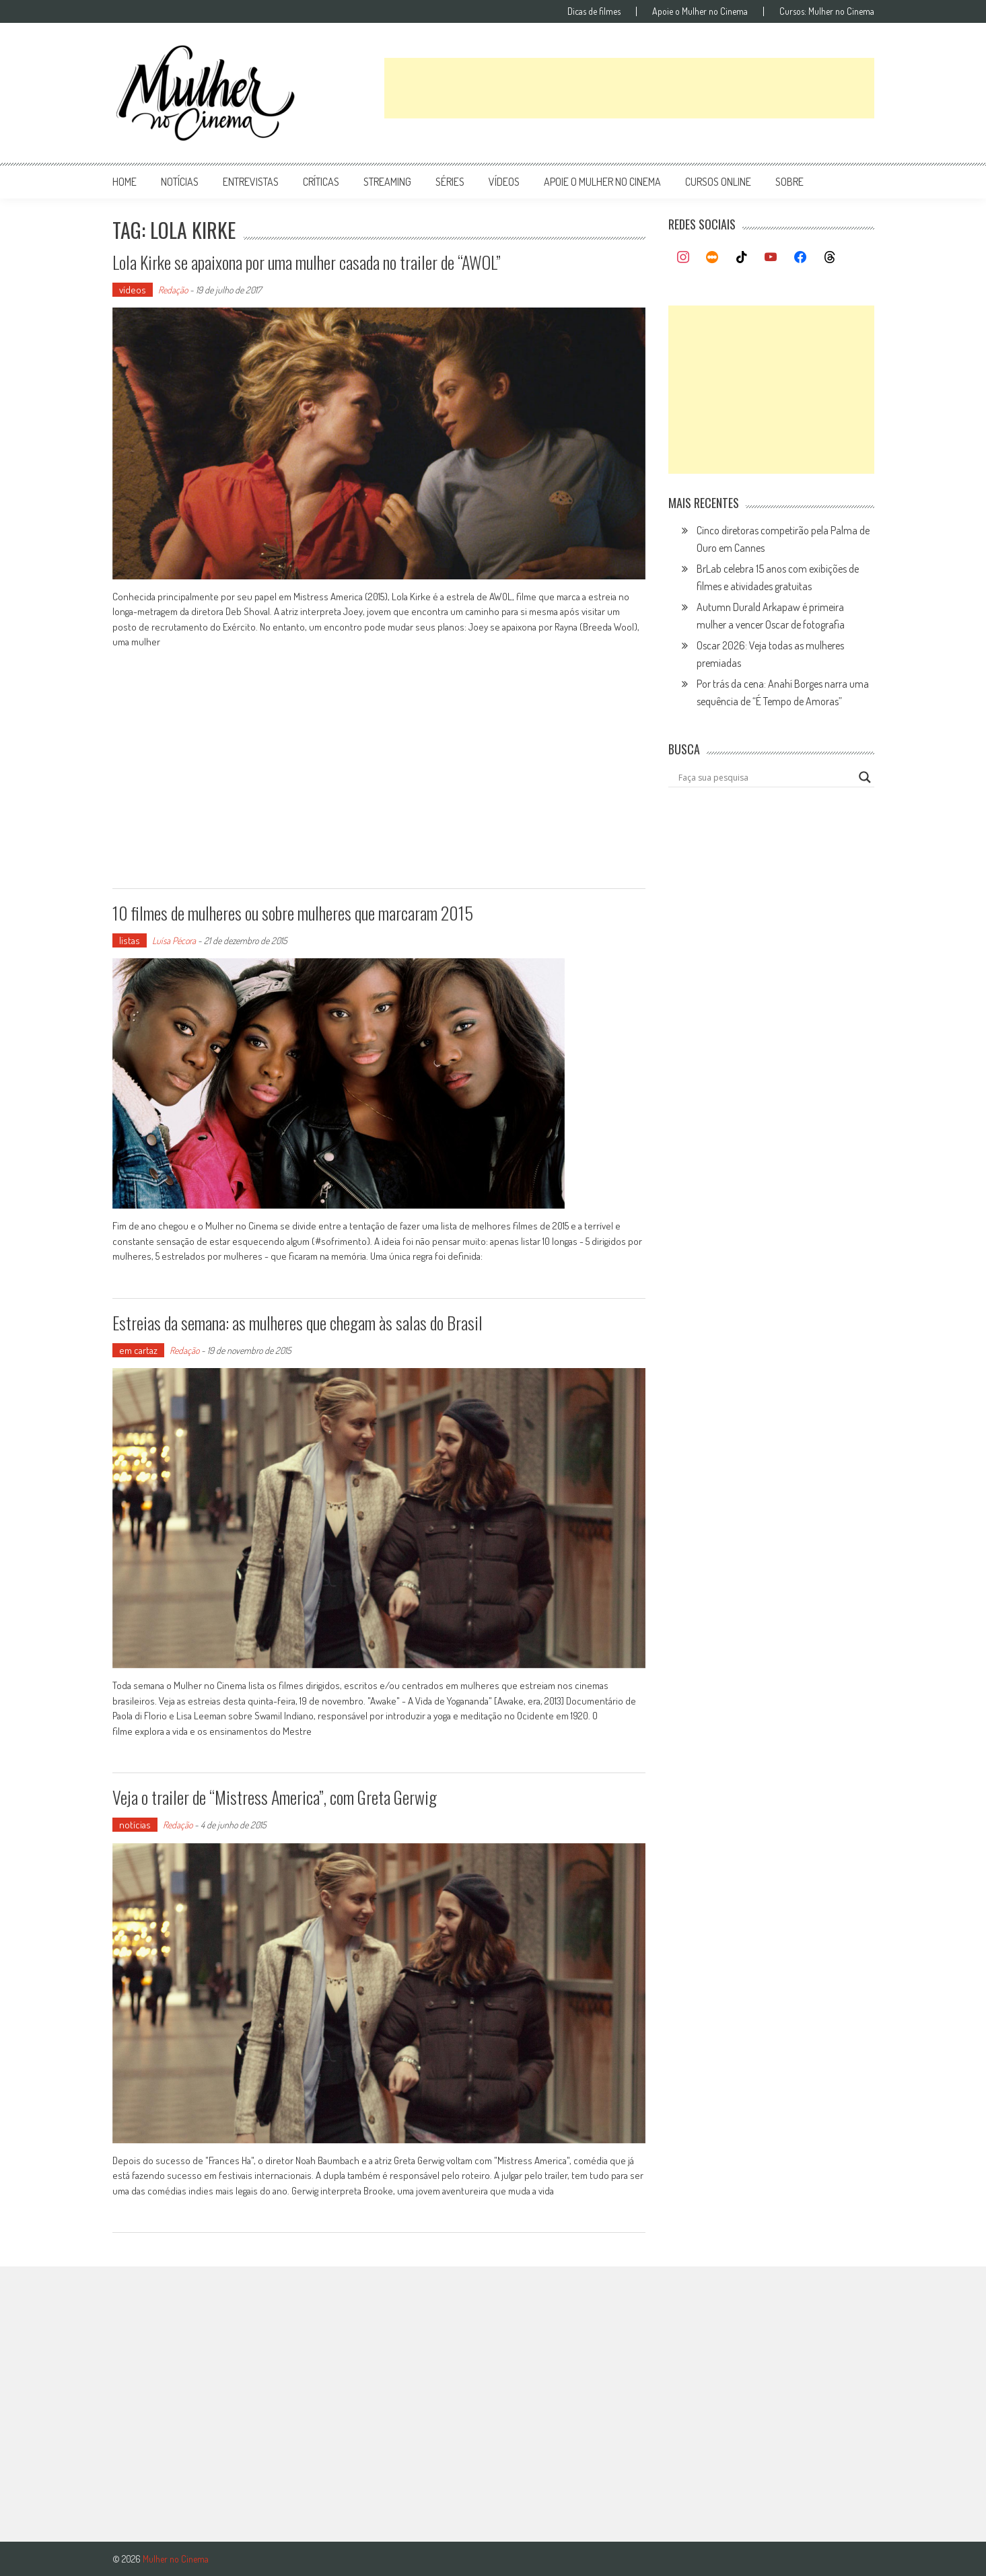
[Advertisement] (629, 88)
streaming (387, 181)
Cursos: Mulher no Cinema (826, 11)
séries (449, 181)
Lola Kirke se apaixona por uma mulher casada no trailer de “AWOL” (306, 262)
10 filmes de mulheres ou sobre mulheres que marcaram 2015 (292, 913)
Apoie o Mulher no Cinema (700, 11)
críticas (321, 181)
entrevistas (251, 181)
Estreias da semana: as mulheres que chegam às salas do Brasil (297, 1323)
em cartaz (138, 1350)
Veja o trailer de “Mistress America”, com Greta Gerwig (274, 1797)
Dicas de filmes (594, 11)
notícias (180, 181)
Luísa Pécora (174, 940)
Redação (173, 289)
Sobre (789, 181)
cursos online (718, 181)
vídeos (504, 181)
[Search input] (765, 777)
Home (124, 181)
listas (129, 940)
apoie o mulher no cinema (602, 181)
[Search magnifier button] (864, 777)
